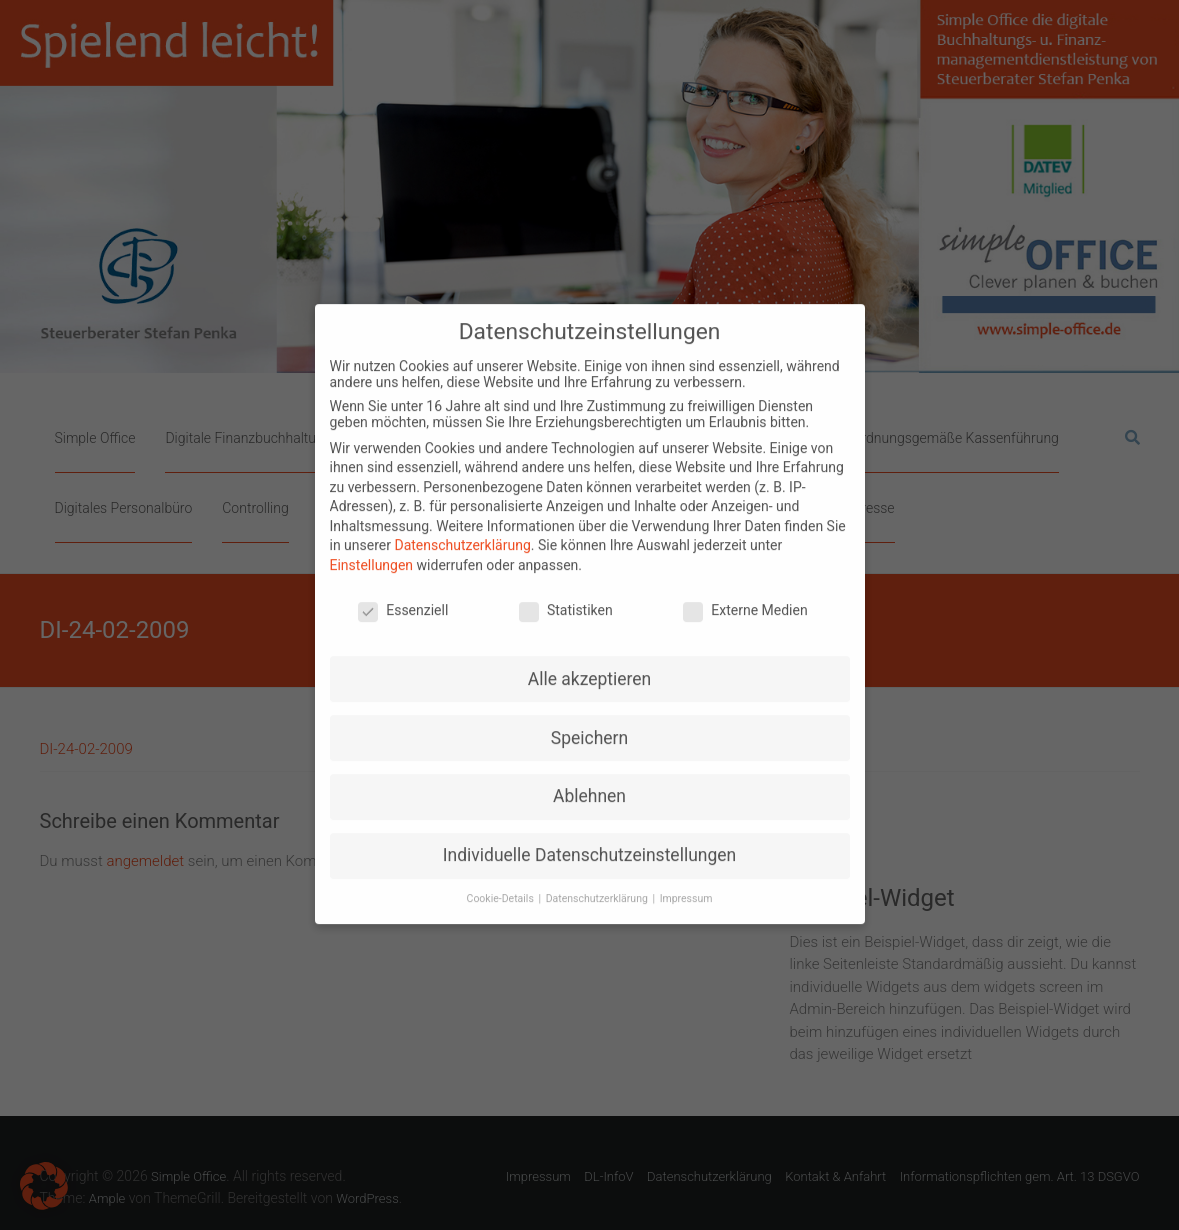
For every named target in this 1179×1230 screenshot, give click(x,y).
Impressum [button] (686, 881)
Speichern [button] (589, 721)
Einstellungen (372, 548)
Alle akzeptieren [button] (590, 662)
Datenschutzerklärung (462, 529)
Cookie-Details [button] (502, 881)
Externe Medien (745, 593)
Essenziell (403, 593)
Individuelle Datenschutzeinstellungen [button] (589, 838)
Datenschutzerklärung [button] (598, 881)
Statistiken (566, 593)
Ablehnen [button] (589, 780)
